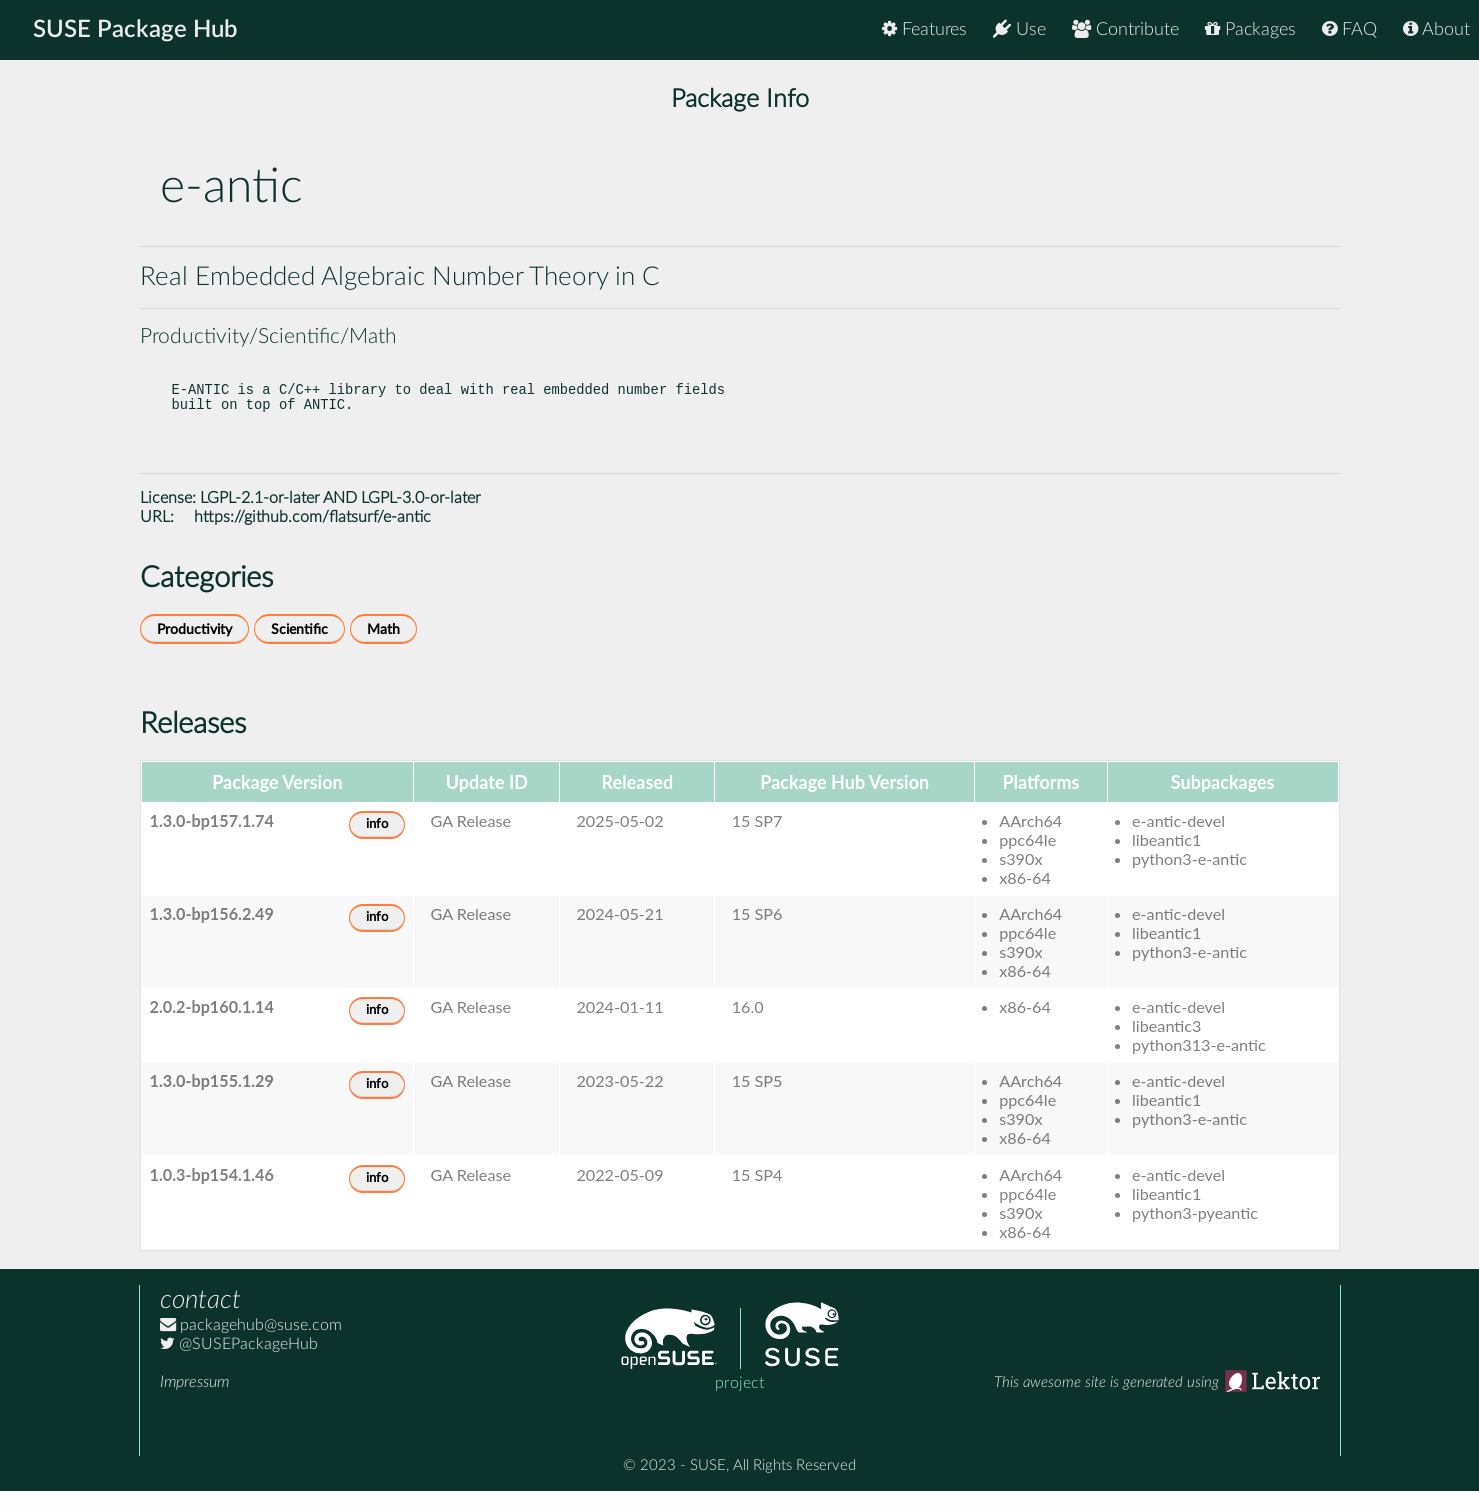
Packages (1250, 29)
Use (1019, 29)
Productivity (194, 649)
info (377, 844)
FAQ (1349, 29)
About (1436, 29)
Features (924, 29)
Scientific (299, 649)
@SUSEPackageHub (239, 1364)
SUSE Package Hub (135, 30)
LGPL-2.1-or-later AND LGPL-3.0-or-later (340, 518)
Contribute (1125, 29)
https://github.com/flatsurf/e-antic (312, 537)
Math (383, 649)
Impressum (194, 1402)
